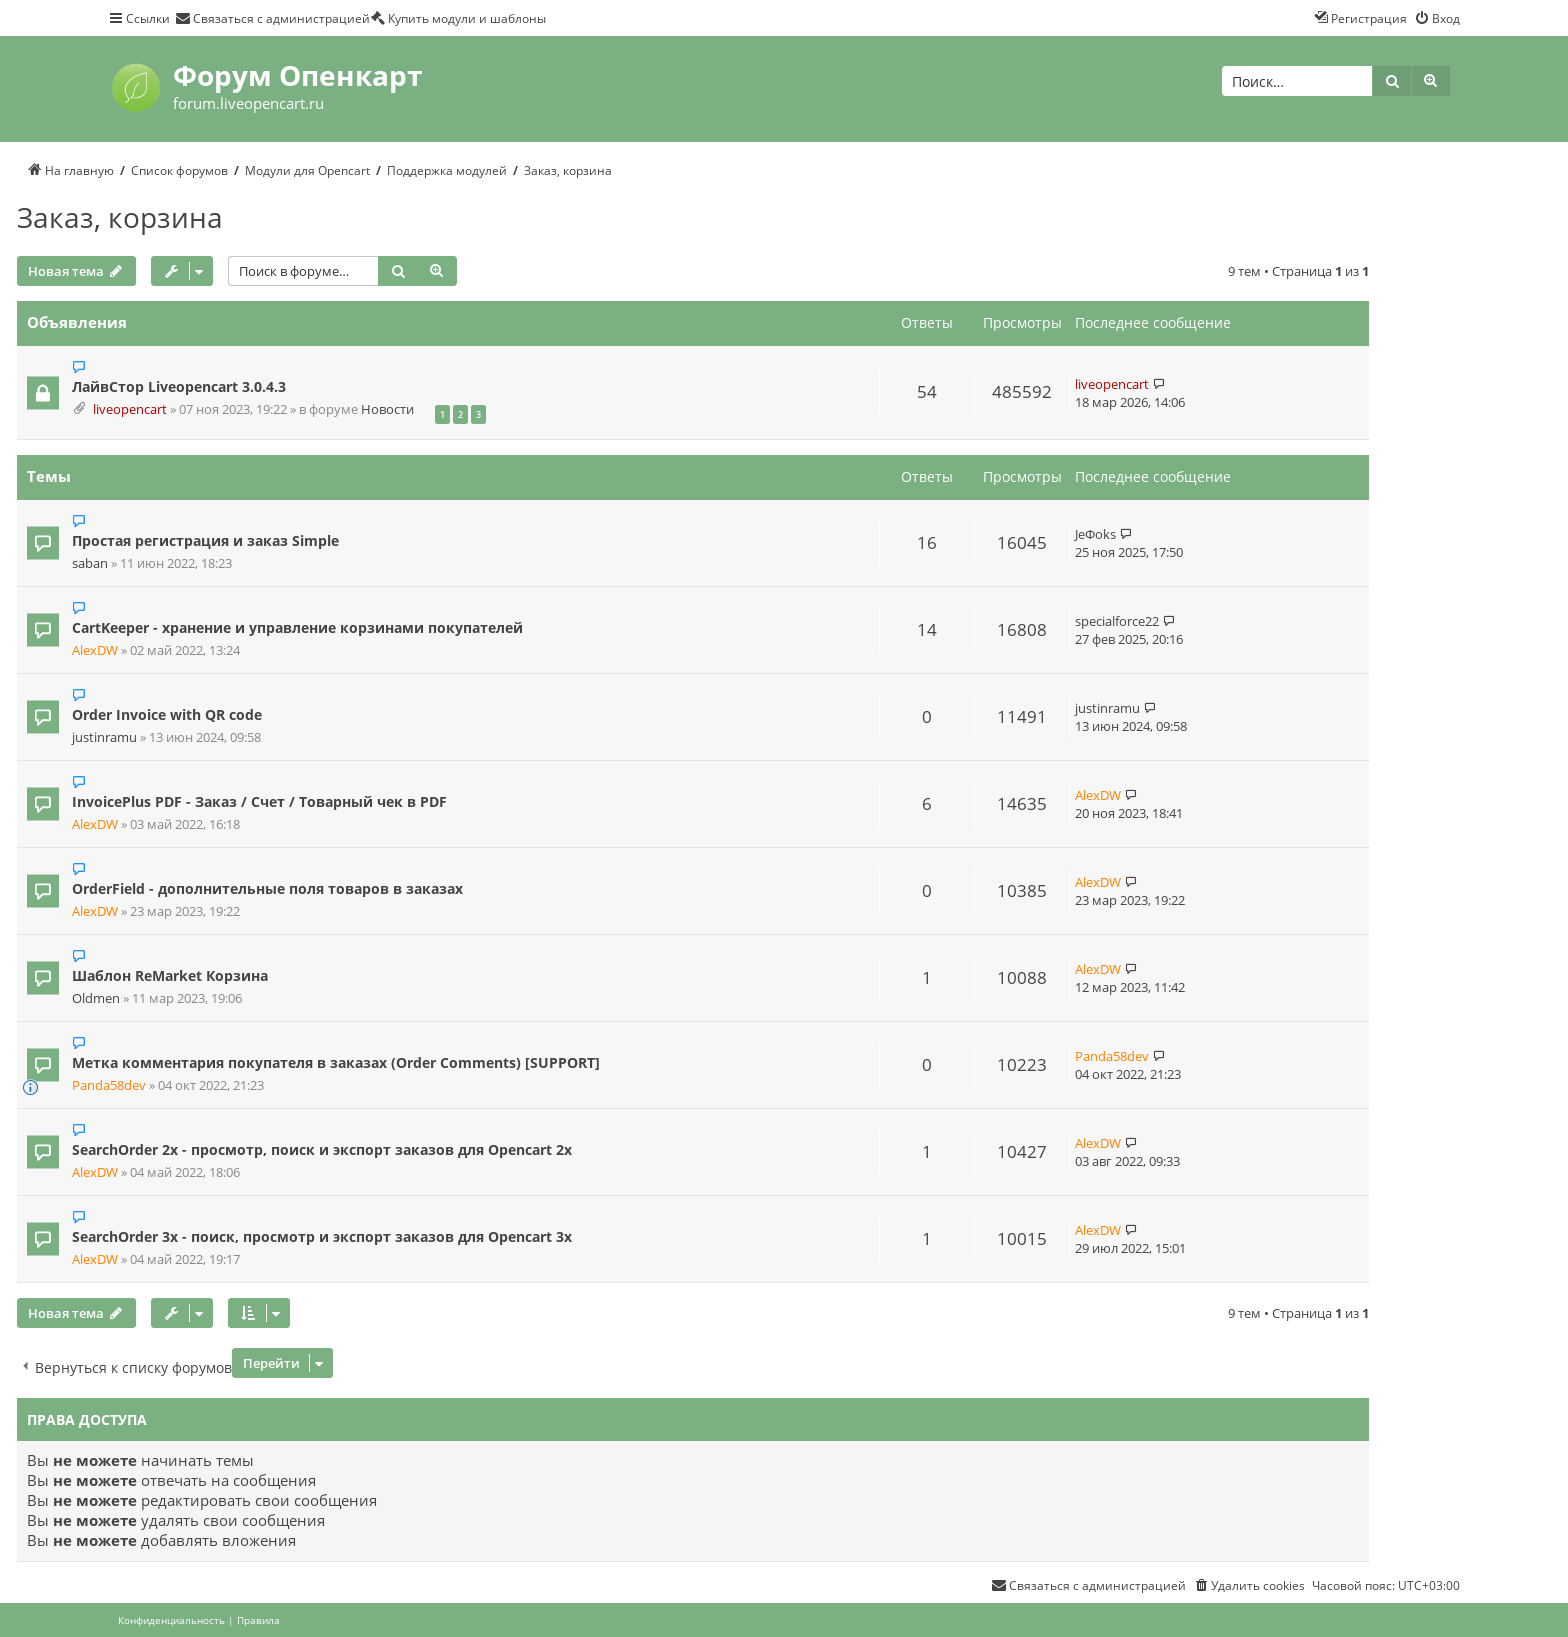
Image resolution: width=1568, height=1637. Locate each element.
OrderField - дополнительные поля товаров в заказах (267, 888)
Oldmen (96, 998)
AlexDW (95, 650)
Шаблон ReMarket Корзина (170, 975)
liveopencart (130, 409)
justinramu (104, 737)
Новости (387, 409)
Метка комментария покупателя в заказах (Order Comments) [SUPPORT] (336, 1062)
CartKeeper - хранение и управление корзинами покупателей (297, 627)
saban (90, 563)
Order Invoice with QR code (167, 714)
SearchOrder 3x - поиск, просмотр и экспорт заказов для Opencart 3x (322, 1236)
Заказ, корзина (120, 217)
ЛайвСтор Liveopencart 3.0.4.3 (179, 386)
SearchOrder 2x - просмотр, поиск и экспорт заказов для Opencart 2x (322, 1149)
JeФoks (1095, 534)
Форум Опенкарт (297, 75)
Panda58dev (109, 1085)
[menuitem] (272, 18)
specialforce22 (1117, 621)
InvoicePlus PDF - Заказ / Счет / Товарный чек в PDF (259, 801)
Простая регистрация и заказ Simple (205, 540)
